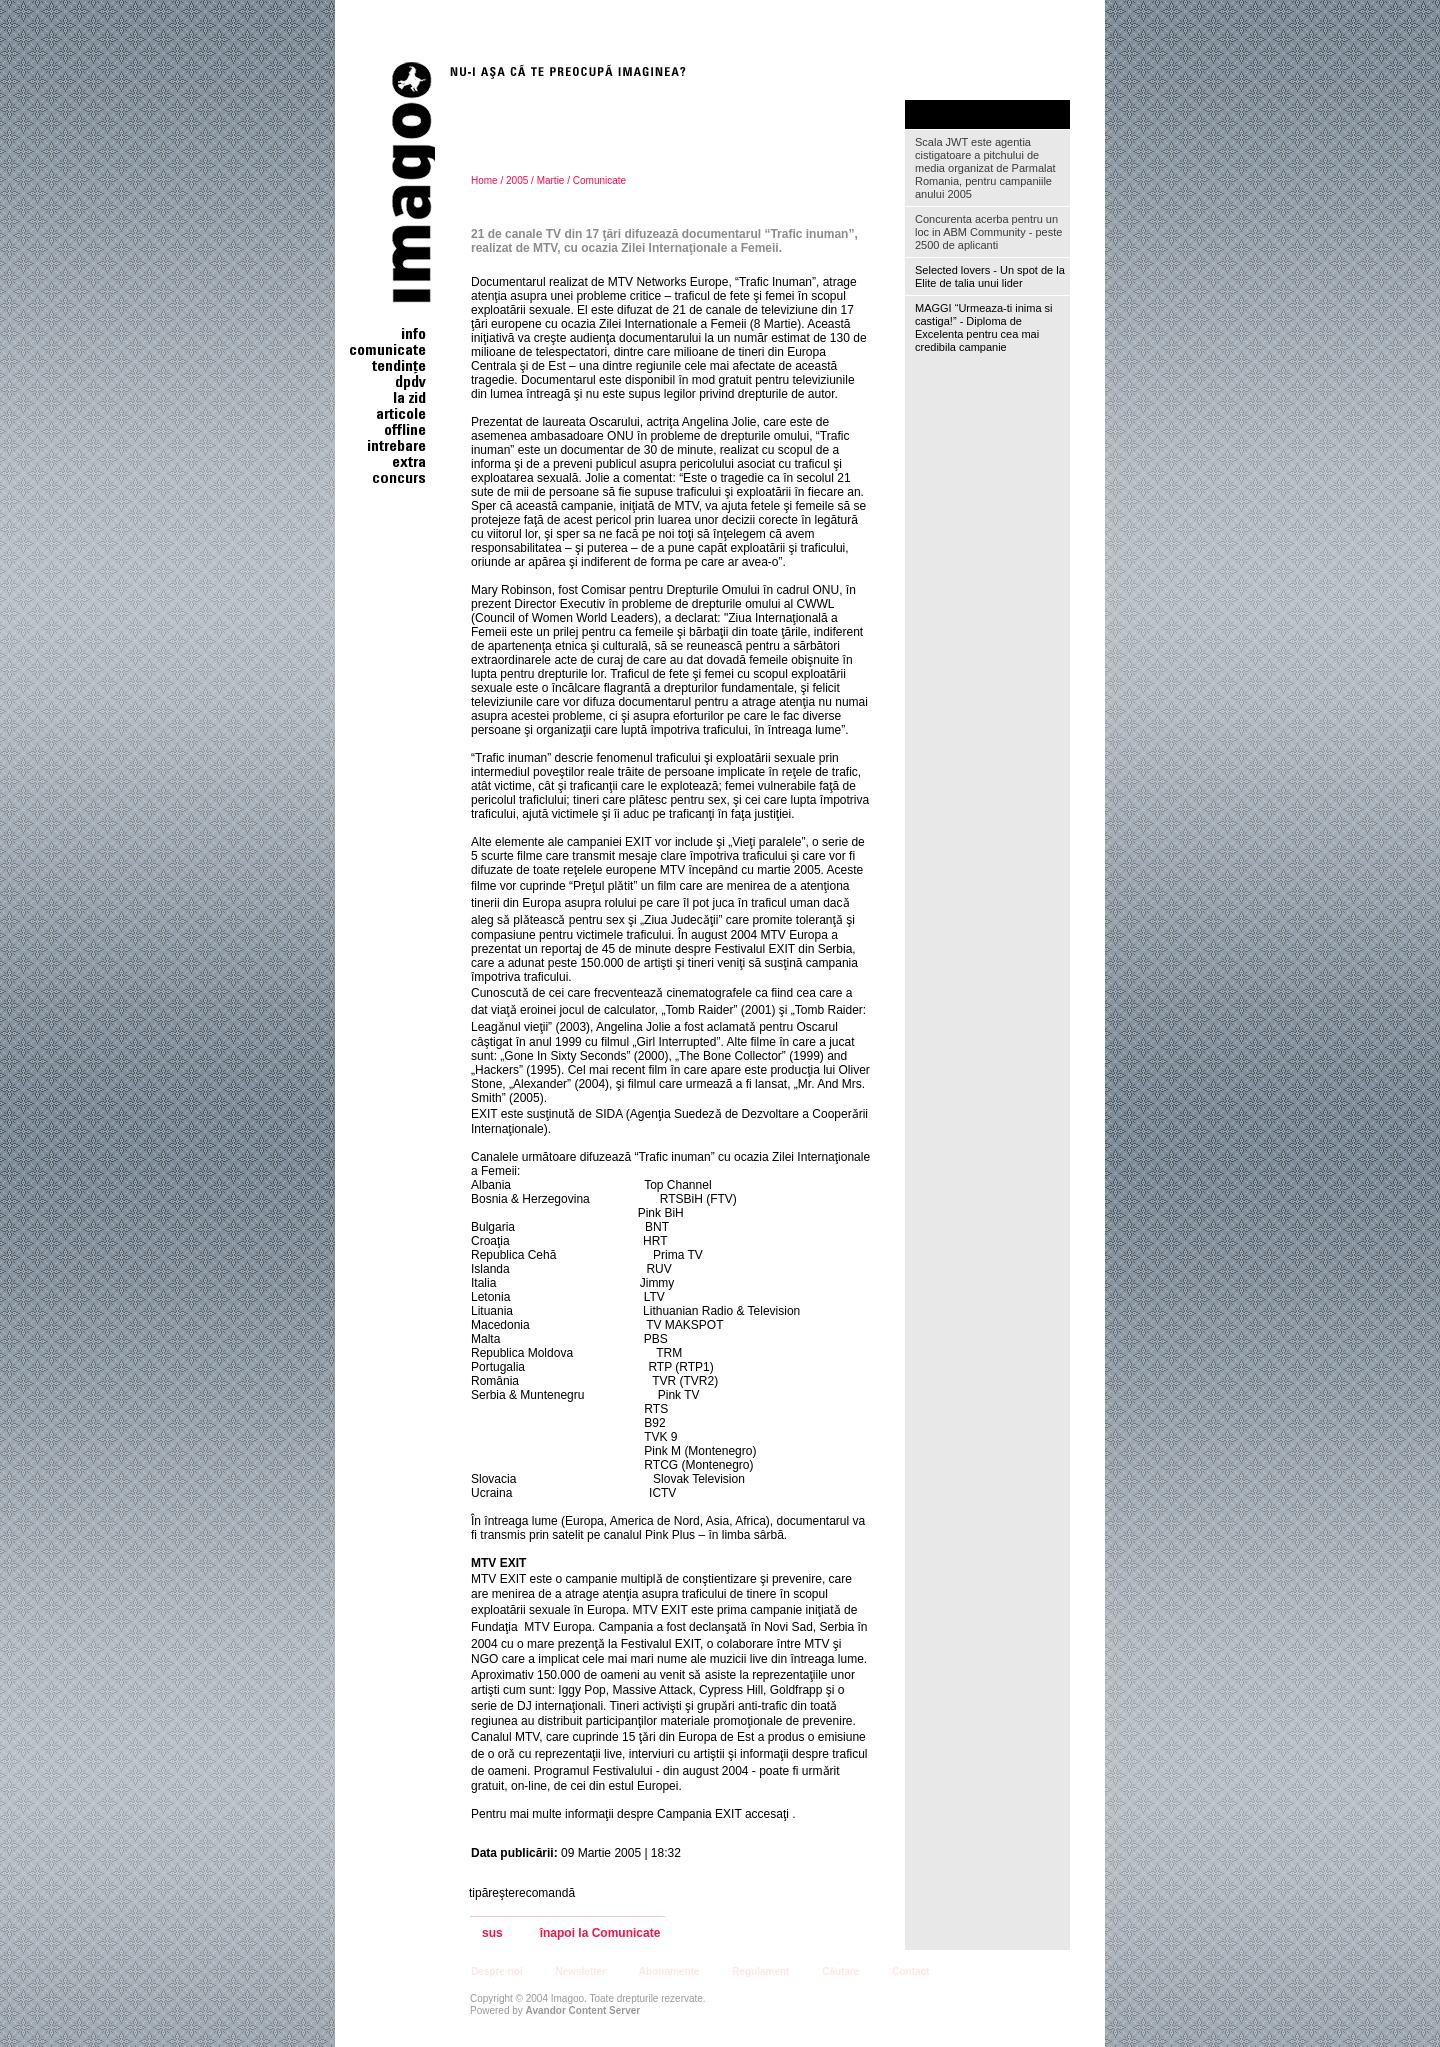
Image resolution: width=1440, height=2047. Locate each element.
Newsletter (580, 1971)
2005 (517, 180)
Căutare (840, 1971)
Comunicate (599, 180)
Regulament (760, 1971)
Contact (910, 1971)
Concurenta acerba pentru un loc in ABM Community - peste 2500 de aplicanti (988, 232)
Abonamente (669, 1971)
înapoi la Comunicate (600, 1933)
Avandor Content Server (583, 2010)
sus (492, 1933)
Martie (551, 180)
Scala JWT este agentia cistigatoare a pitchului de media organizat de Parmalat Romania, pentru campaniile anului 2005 (985, 168)
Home (484, 180)
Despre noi (497, 1971)
